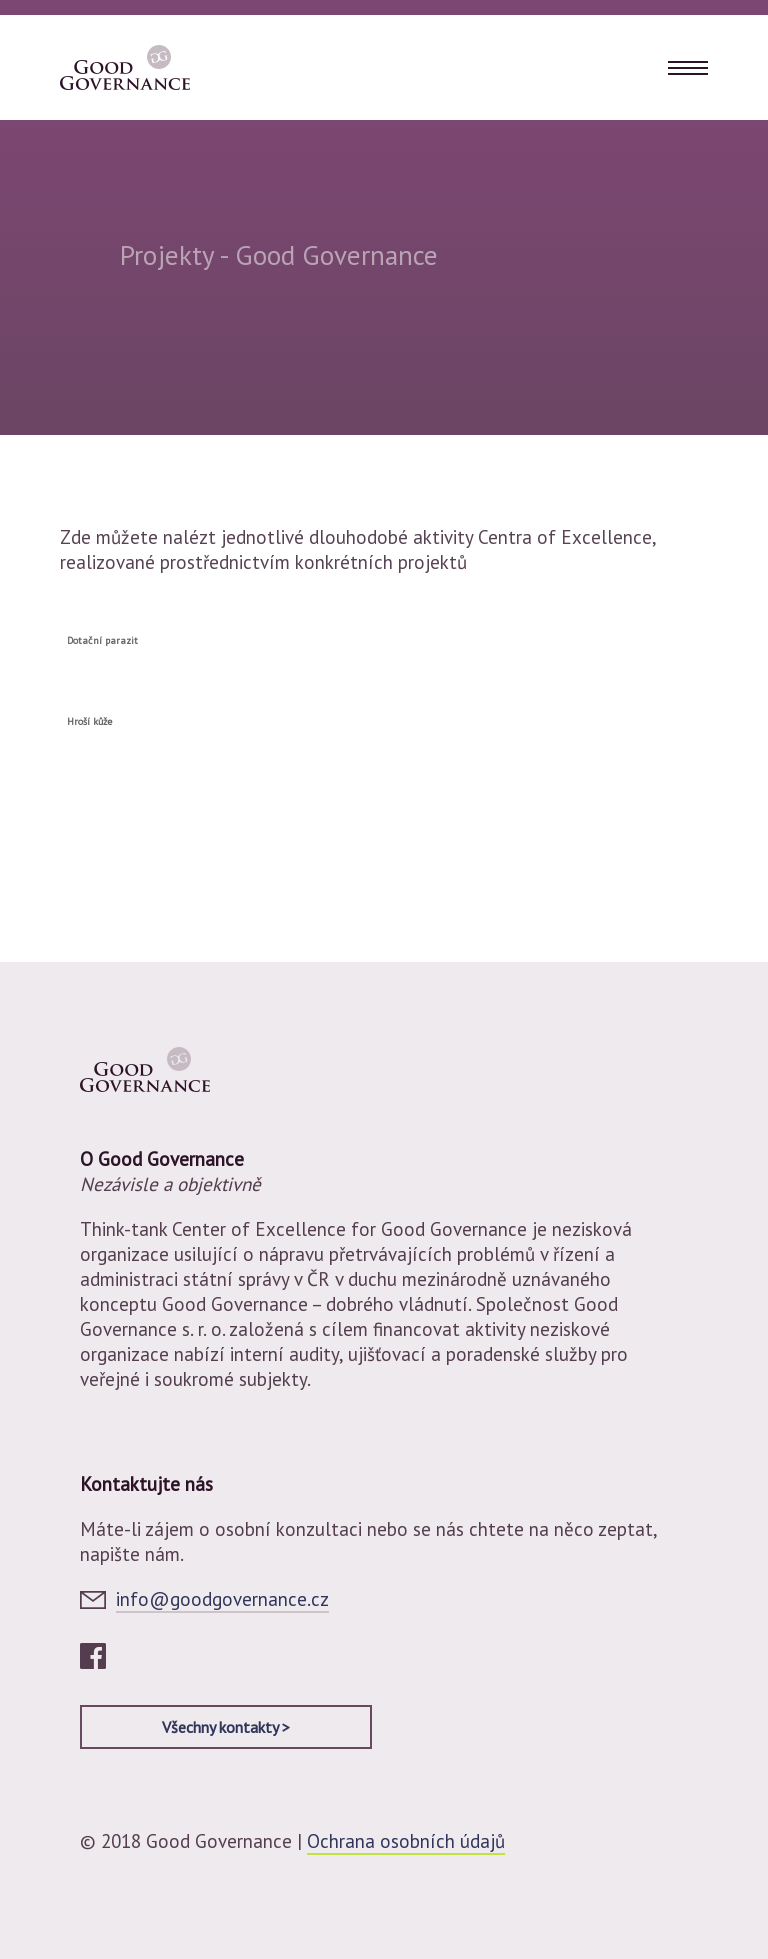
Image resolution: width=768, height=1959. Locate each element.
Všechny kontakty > (226, 1727)
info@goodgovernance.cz (222, 1599)
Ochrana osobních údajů (406, 1841)
